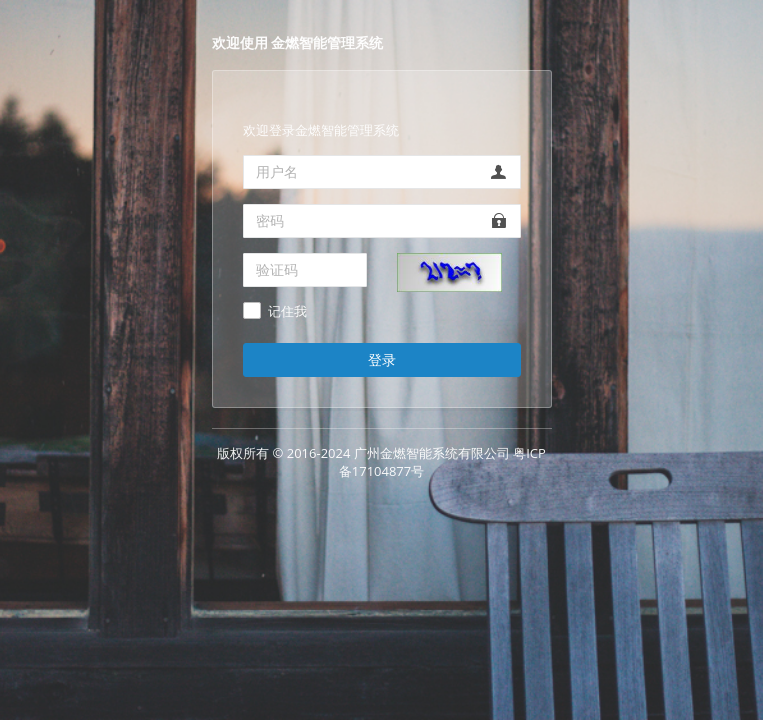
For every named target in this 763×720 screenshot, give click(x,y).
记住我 (287, 312)
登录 (382, 359)
